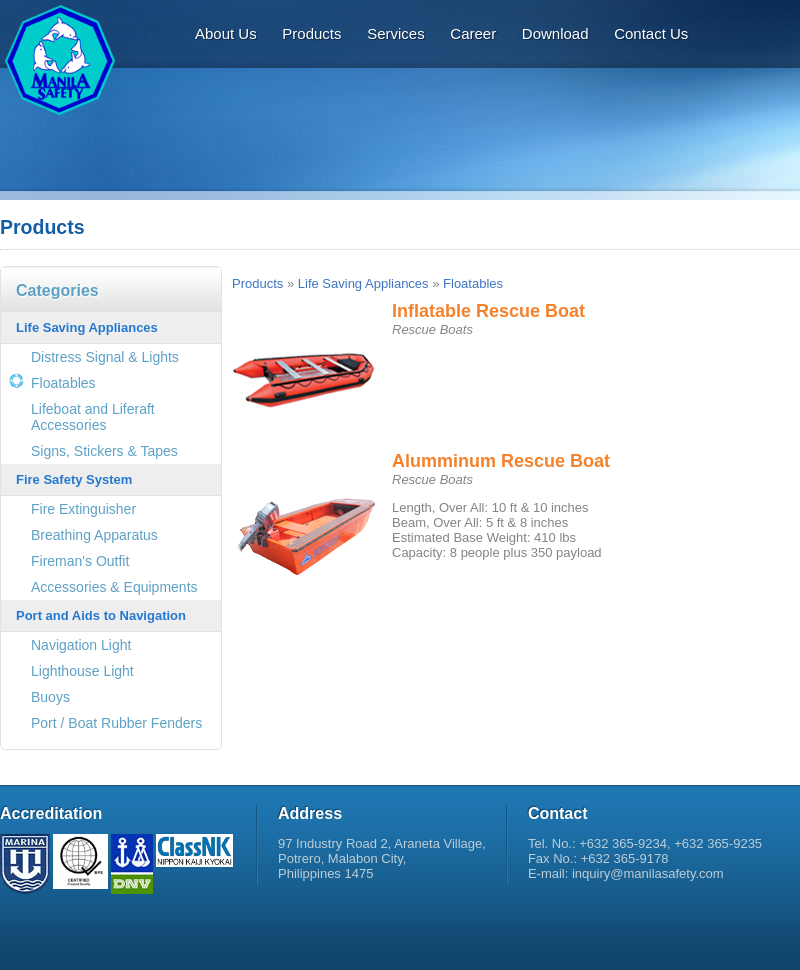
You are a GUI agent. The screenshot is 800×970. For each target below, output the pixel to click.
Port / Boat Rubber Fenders (116, 723)
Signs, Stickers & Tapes (104, 451)
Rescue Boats (432, 329)
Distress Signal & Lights (105, 357)
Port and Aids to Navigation (101, 615)
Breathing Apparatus (94, 535)
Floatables (63, 383)
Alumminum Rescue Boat (501, 461)
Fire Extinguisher (83, 509)
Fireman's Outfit (80, 561)
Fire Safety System (74, 479)
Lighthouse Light (82, 671)
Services (396, 33)
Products (311, 33)
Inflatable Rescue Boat (488, 311)
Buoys (50, 697)
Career (473, 33)
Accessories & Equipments (114, 587)
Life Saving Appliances (87, 327)
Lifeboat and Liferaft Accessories (93, 417)
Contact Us (651, 33)
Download (555, 33)
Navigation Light (81, 645)
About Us (226, 33)
